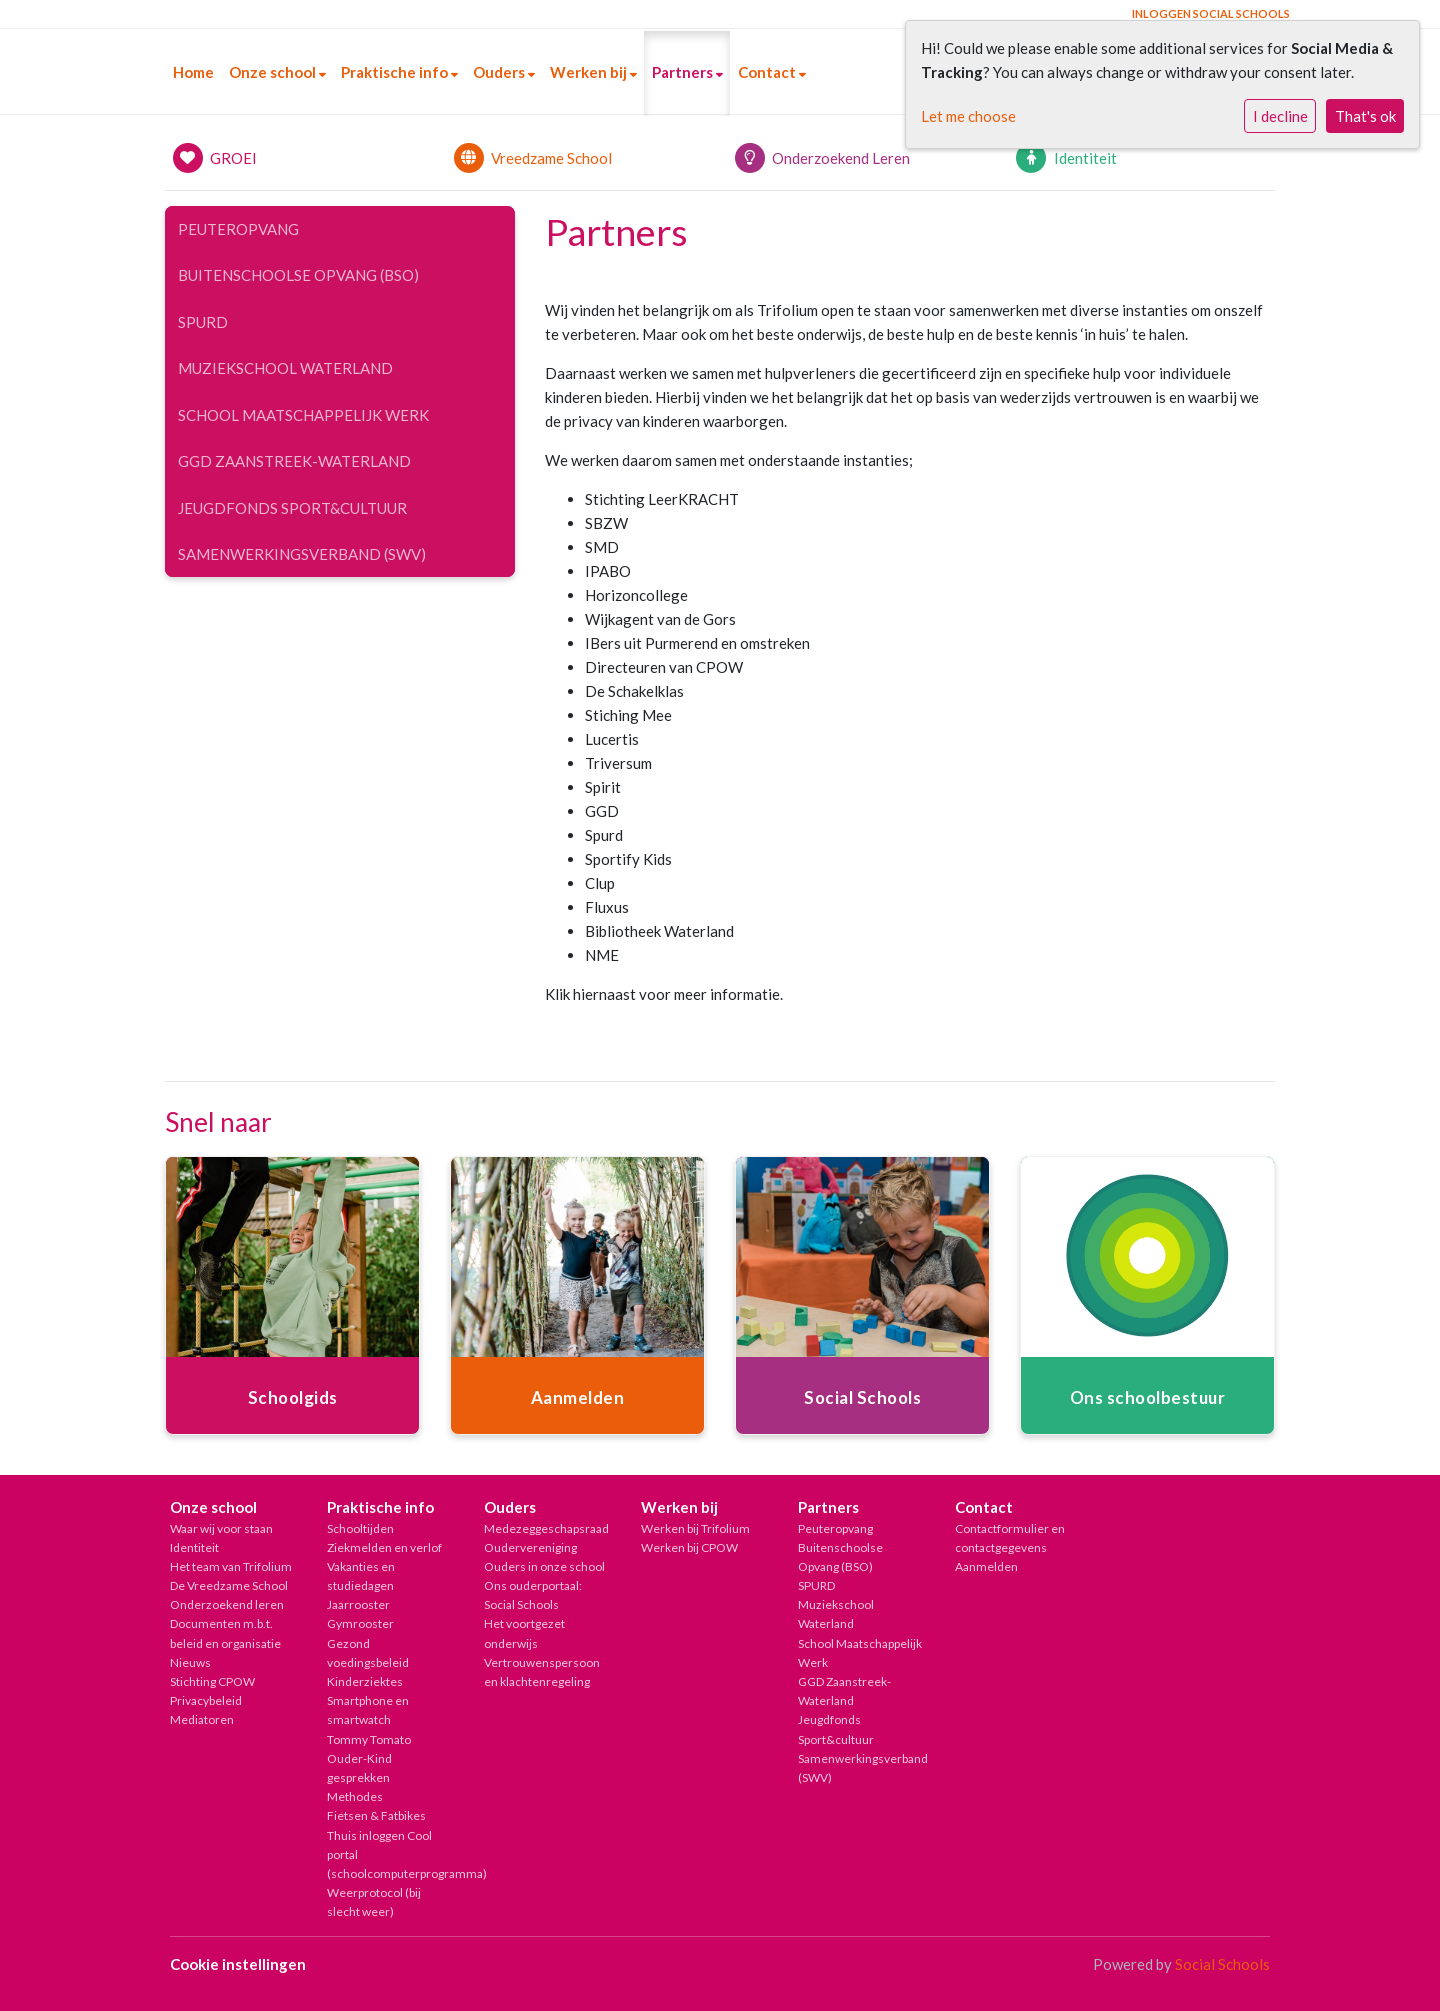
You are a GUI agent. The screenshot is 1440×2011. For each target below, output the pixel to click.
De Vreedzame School (229, 1585)
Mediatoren (202, 1719)
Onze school (274, 72)
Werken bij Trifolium (695, 1528)
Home (193, 72)
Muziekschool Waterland (285, 368)
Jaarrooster (358, 1604)
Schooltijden (360, 1528)
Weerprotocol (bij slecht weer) (374, 1902)
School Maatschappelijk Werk (303, 415)
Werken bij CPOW (689, 1547)
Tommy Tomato (369, 1739)
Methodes (355, 1796)
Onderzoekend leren (227, 1604)
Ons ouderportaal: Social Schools (533, 1595)
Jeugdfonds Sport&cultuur (292, 508)
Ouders (500, 72)
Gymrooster (360, 1623)
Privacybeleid (206, 1700)
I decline (1280, 116)
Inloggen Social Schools (1211, 13)
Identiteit (194, 1547)
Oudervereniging (530, 1547)
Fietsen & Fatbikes (376, 1815)
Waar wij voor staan (221, 1528)
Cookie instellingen (238, 1964)
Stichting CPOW (212, 1681)
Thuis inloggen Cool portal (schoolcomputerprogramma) (390, 1854)
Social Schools (1222, 1964)
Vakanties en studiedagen (361, 1576)
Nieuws (190, 1662)
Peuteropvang (238, 229)
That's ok (1365, 116)
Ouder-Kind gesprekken (359, 1768)
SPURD (203, 322)
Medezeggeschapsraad (546, 1528)
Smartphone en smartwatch (368, 1710)
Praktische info (396, 72)
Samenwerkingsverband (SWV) (302, 554)
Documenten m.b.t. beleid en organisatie (225, 1633)
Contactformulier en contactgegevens (1010, 1538)
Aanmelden (986, 1566)
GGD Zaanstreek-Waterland (294, 461)
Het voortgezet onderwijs (524, 1633)
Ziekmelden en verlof (384, 1547)
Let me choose (968, 116)
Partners (684, 72)
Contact (768, 72)
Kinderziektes (365, 1681)
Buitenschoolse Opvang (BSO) (298, 275)
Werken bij (590, 72)
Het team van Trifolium (231, 1566)
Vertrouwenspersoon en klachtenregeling (542, 1672)
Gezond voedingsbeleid (368, 1653)
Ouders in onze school (544, 1566)
